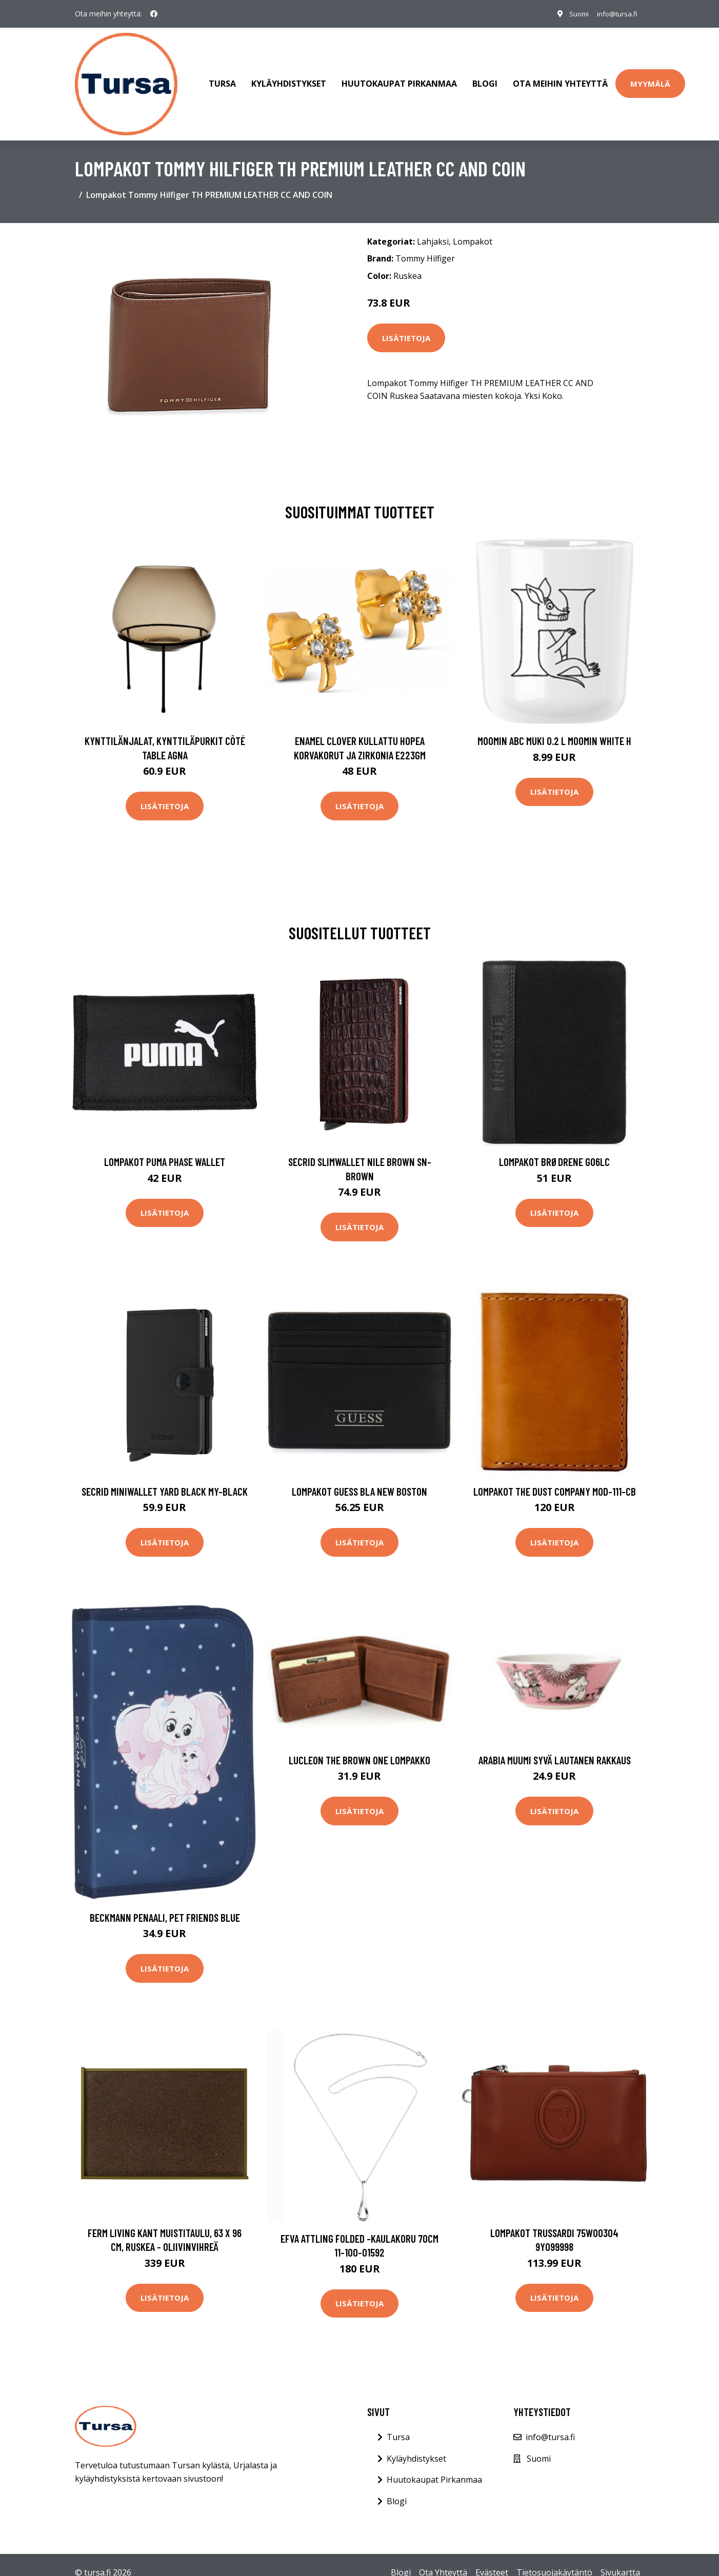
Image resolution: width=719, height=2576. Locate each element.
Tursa (222, 79)
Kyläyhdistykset (288, 79)
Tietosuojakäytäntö (554, 2562)
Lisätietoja (406, 328)
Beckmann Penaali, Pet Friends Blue (165, 1907)
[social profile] (154, 14)
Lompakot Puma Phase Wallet (164, 1151)
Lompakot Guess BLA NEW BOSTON (359, 1481)
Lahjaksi (433, 231)
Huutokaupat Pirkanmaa (399, 79)
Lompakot (472, 231)
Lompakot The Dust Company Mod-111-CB (554, 1481)
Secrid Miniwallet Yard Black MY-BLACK (165, 1481)
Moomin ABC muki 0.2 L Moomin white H (554, 730)
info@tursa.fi (615, 13)
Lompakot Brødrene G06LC (554, 1151)
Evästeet (491, 2562)
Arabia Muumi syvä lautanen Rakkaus (554, 1749)
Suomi (573, 13)
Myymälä (650, 78)
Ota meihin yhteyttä (560, 79)
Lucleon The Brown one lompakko (359, 1749)
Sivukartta (620, 2562)
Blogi (484, 79)
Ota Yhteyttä (443, 2562)
